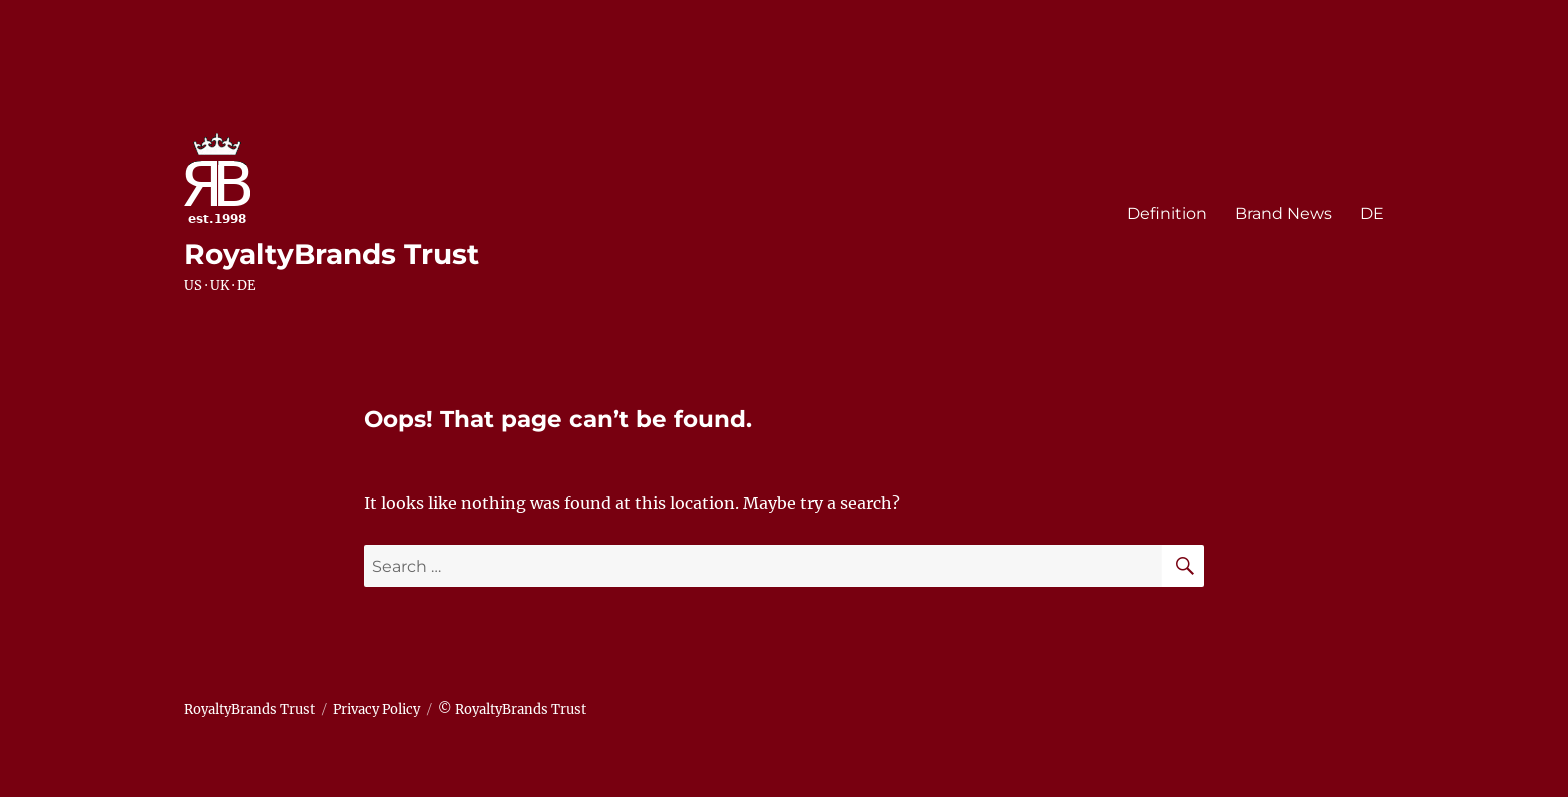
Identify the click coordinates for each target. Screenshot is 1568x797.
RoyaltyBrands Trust (331, 254)
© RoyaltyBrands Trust (512, 709)
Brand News (1283, 213)
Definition (1167, 213)
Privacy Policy (376, 709)
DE (1372, 213)
